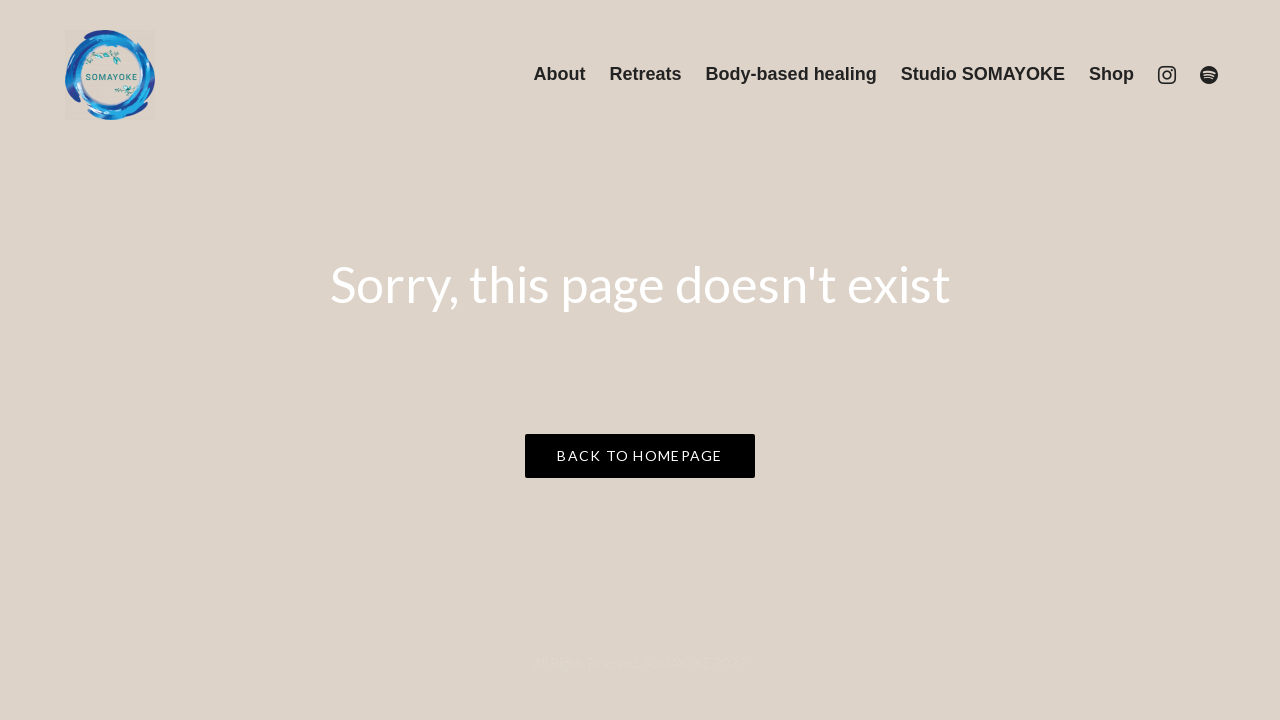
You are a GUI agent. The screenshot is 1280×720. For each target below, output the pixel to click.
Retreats (646, 74)
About (560, 74)
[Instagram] (1167, 75)
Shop (1111, 74)
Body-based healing (791, 74)
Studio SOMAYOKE (983, 74)
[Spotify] (1209, 75)
